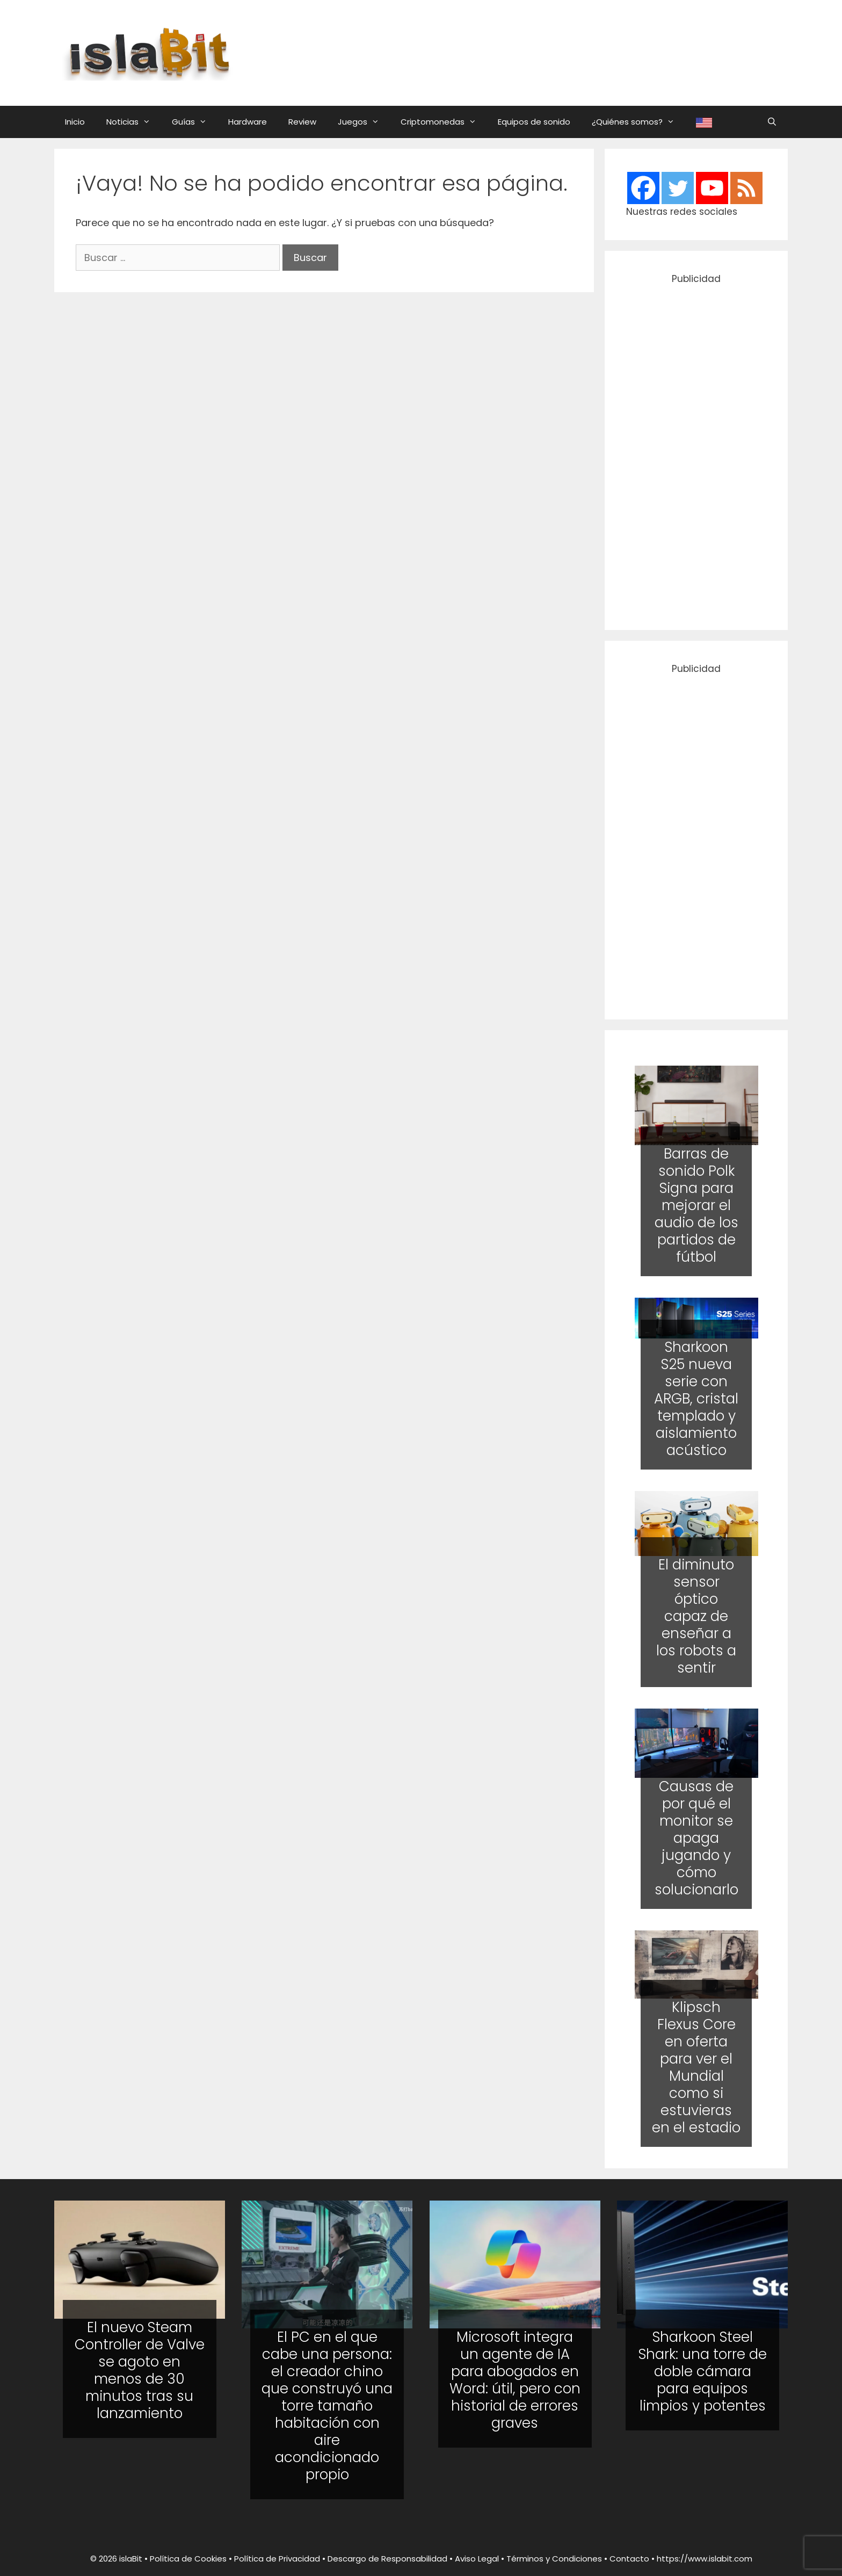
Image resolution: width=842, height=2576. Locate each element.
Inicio (75, 121)
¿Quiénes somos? (638, 122)
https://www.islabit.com (704, 2558)
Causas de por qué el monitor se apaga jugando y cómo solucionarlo (696, 1838)
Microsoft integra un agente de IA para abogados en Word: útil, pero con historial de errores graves (514, 2380)
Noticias (133, 122)
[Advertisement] (527, 51)
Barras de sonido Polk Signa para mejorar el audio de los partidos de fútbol (696, 1205)
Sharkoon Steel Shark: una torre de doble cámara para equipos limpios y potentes (702, 2371)
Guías (194, 122)
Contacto (629, 2558)
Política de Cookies (188, 2558)
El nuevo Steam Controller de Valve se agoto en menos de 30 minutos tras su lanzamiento (140, 2370)
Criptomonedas (444, 122)
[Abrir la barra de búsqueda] (772, 122)
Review (302, 121)
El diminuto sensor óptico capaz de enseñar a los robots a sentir (696, 1616)
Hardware (247, 121)
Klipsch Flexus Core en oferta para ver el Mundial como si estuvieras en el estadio (696, 2067)
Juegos (364, 122)
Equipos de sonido (534, 121)
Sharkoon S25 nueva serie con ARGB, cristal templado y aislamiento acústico (696, 1398)
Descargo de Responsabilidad (387, 2558)
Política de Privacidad (277, 2558)
